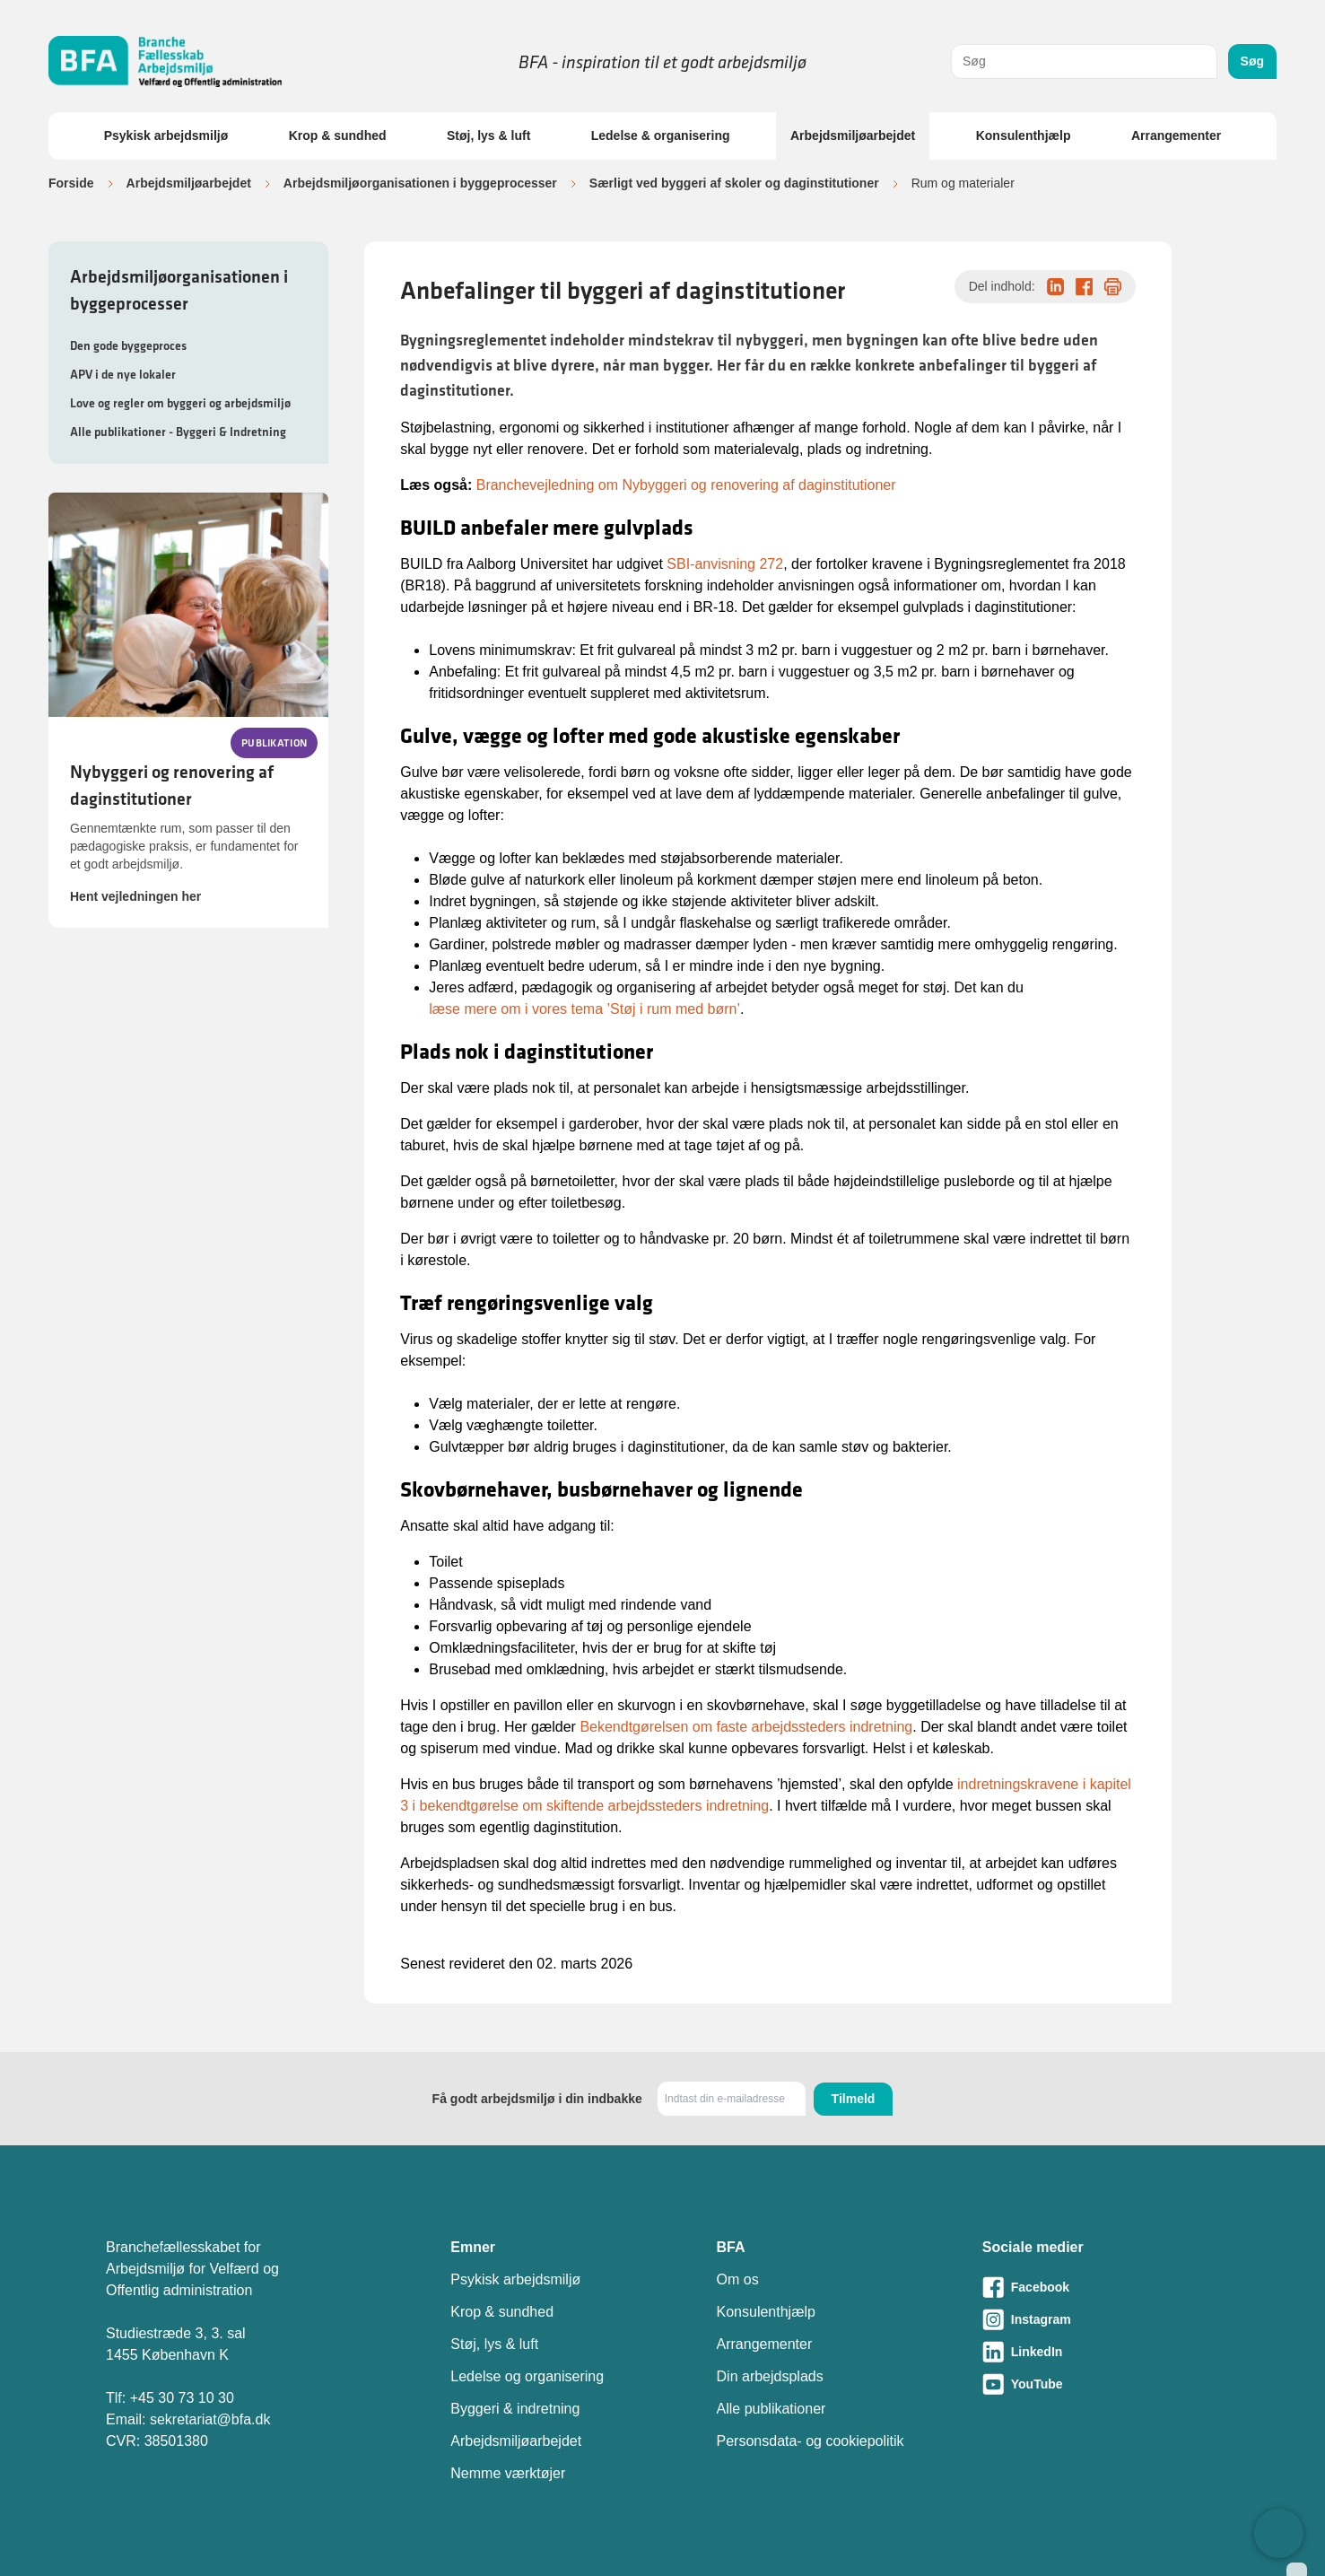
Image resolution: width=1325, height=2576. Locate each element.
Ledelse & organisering (660, 135)
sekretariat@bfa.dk (210, 2419)
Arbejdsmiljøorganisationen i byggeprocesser (420, 183)
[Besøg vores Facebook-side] (1100, 2287)
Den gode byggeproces (128, 345)
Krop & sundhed (338, 135)
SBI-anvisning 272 (725, 564)
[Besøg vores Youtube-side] (1100, 2384)
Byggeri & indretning (515, 2408)
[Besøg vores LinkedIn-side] (1100, 2351)
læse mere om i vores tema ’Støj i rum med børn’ (584, 1009)
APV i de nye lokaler (123, 374)
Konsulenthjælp (1023, 135)
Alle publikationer (771, 2408)
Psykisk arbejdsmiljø (166, 135)
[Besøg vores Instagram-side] (1100, 2319)
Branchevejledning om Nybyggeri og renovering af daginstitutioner (686, 485)
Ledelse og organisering (527, 2376)
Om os (738, 2279)
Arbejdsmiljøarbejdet (852, 135)
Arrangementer (1176, 135)
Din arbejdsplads (770, 2376)
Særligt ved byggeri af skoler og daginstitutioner (734, 183)
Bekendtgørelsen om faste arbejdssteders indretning (746, 1726)
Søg (1252, 61)
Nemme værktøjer (507, 2473)
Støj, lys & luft (488, 135)
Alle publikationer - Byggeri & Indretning (178, 432)
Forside (71, 183)
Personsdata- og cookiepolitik (810, 2441)
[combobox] (1084, 61)
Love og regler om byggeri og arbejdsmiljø (180, 403)
